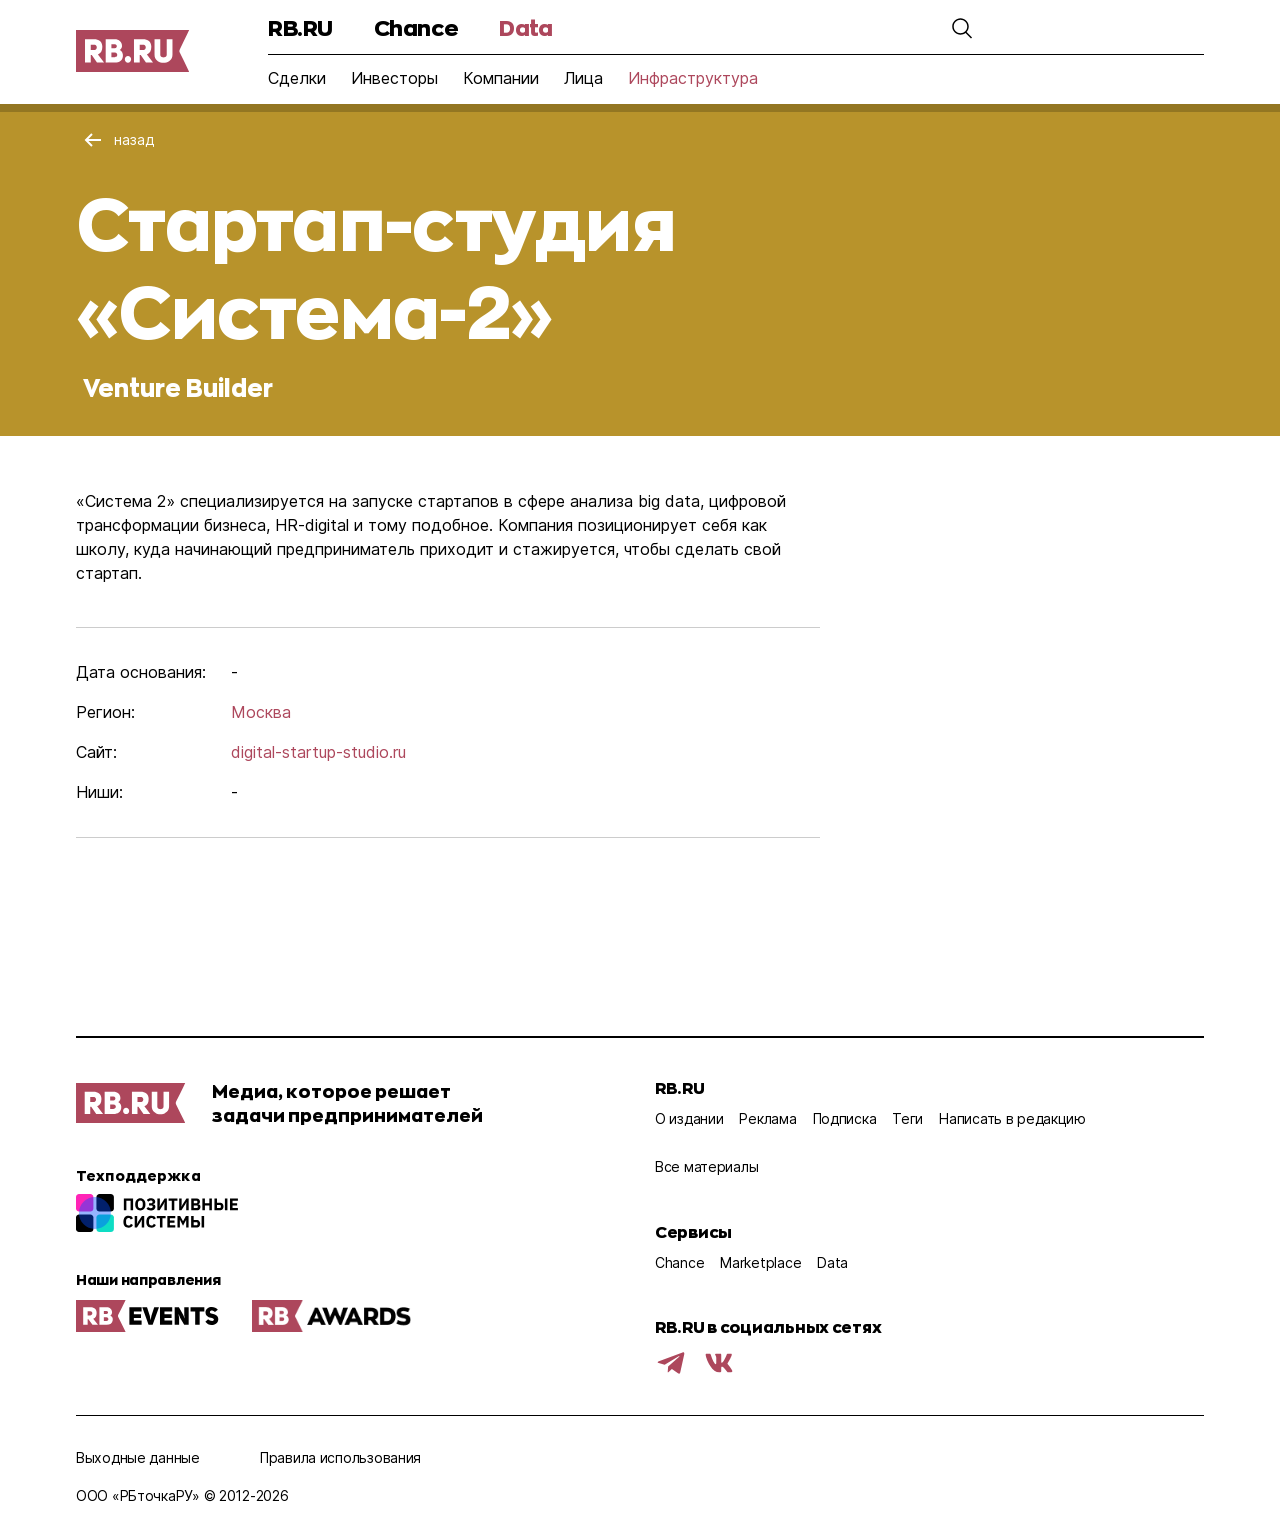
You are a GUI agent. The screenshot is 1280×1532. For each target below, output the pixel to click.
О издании (689, 1118)
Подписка (845, 1118)
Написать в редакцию (1012, 1118)
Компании (501, 78)
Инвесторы (394, 78)
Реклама (767, 1118)
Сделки (297, 78)
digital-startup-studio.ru (318, 752)
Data (525, 27)
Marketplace (760, 1262)
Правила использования (340, 1457)
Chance (416, 27)
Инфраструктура (693, 78)
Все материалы (706, 1166)
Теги (907, 1118)
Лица (583, 78)
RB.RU (300, 27)
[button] (912, 28)
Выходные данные (138, 1457)
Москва (261, 712)
